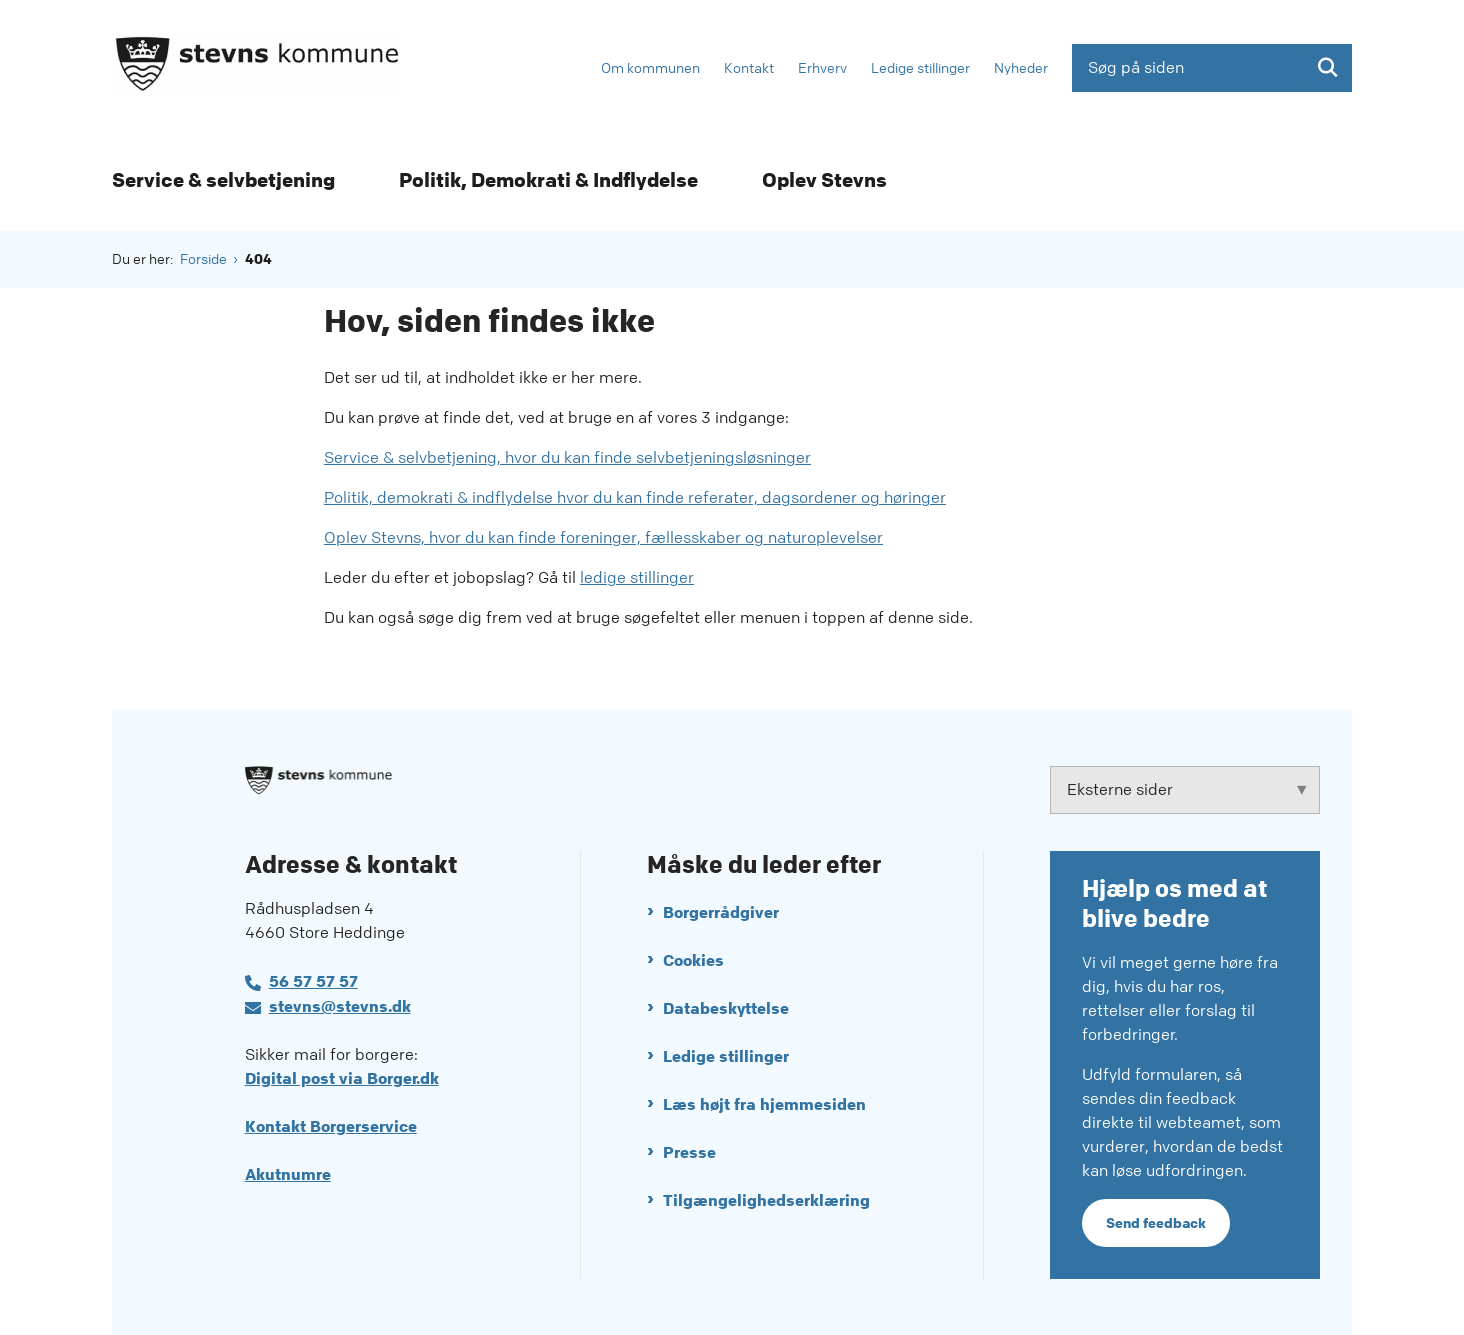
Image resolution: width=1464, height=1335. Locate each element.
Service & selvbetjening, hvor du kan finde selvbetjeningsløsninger (567, 457)
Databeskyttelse (726, 1008)
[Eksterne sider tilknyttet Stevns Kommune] (1185, 790)
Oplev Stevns (824, 180)
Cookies (693, 960)
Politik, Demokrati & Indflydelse (548, 180)
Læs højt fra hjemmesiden (764, 1104)
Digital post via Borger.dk (342, 1078)
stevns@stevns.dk (340, 1006)
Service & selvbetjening (223, 180)
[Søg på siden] (1212, 68)
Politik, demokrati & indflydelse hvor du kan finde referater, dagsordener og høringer (635, 497)
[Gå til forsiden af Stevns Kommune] (257, 67)
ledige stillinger (637, 577)
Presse (689, 1152)
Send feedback (1156, 1223)
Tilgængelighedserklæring (766, 1200)
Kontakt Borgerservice (331, 1126)
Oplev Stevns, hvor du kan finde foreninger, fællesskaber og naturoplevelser (603, 537)
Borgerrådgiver (721, 912)
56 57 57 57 (313, 981)
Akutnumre (288, 1174)
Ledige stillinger (726, 1056)
